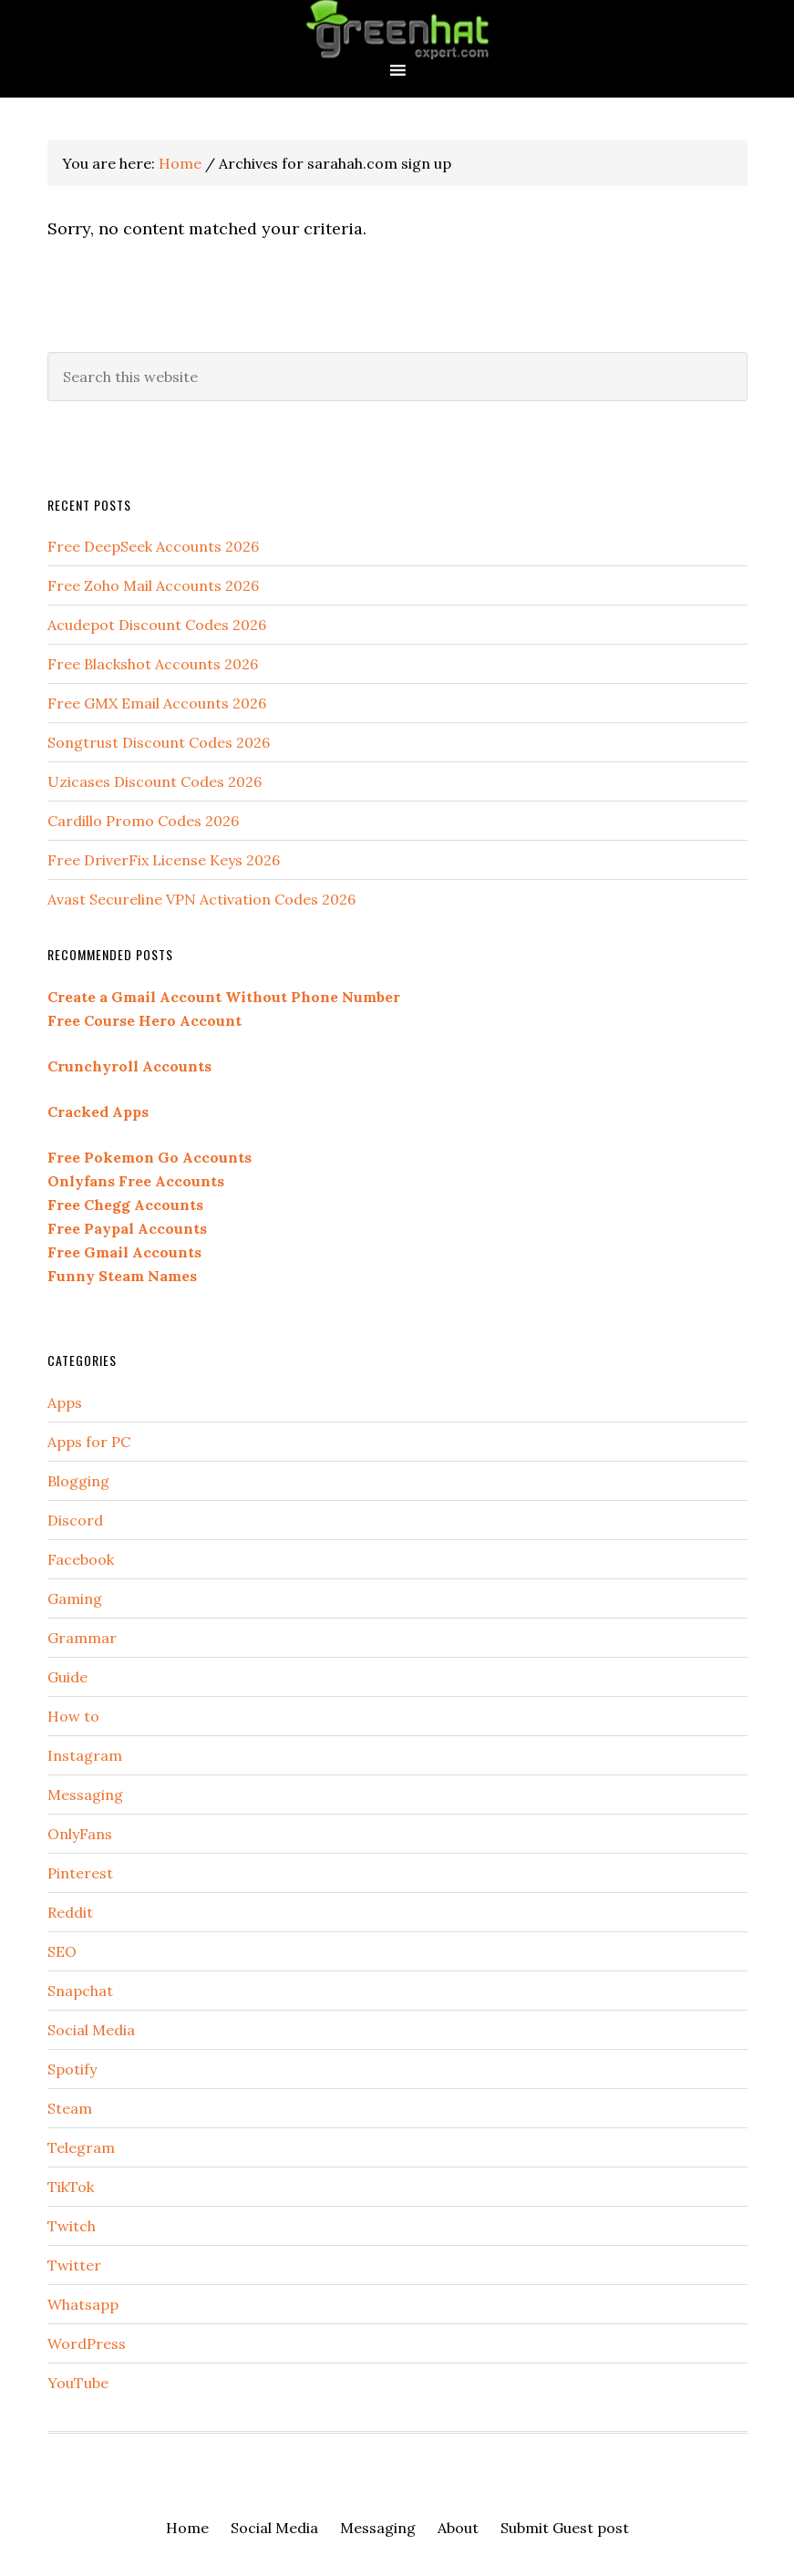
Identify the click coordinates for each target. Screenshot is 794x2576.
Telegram (81, 2147)
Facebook (80, 1559)
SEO (62, 1951)
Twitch (71, 2226)
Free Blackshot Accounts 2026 (152, 664)
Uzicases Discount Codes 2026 (154, 781)
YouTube (77, 2383)
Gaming (74, 1598)
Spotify (72, 2069)
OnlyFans (79, 1834)
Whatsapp (83, 2304)
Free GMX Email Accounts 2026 (156, 703)
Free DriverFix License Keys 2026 (163, 860)
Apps (64, 1402)
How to (73, 1716)
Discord (75, 1520)
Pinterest (80, 1873)
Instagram (84, 1755)
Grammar (82, 1638)
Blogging (78, 1481)
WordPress (86, 2343)
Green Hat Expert (397, 29)
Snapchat (80, 1990)
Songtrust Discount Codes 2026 (158, 742)
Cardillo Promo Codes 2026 (143, 821)
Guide (67, 1677)
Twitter (74, 2265)
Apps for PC (88, 1442)
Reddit (70, 1912)
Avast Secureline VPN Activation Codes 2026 (201, 899)
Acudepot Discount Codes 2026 (156, 625)
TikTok (70, 2187)
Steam (69, 2108)
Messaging (85, 1794)
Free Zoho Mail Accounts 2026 (153, 585)
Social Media (91, 2030)
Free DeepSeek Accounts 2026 (153, 546)
